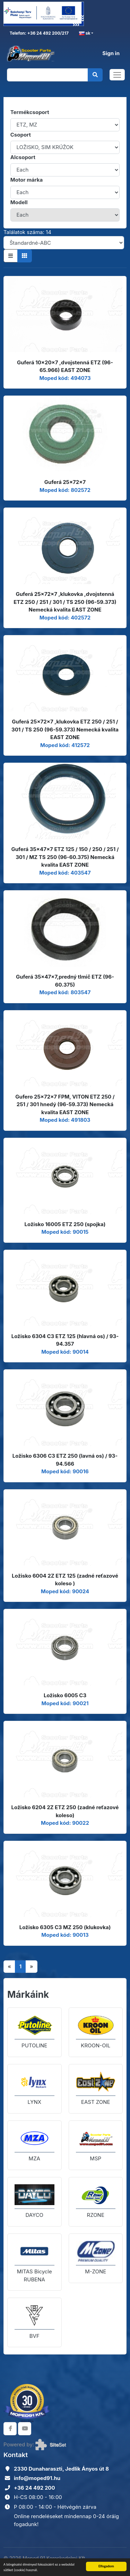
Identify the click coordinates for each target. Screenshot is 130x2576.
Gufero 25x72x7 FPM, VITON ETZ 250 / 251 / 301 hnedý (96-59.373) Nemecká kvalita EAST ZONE (64, 1104)
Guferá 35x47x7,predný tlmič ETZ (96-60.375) (65, 980)
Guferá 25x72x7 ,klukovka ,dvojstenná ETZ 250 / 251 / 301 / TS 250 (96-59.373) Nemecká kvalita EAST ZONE (65, 602)
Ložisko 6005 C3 (65, 1695)
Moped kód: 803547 (65, 992)
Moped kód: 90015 (65, 1232)
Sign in (111, 53)
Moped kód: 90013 (64, 1935)
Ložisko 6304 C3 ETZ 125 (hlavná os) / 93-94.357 (65, 1340)
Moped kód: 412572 (65, 745)
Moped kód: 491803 (65, 1120)
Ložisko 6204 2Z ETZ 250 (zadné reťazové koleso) (65, 1811)
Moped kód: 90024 (65, 1591)
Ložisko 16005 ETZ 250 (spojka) (65, 1224)
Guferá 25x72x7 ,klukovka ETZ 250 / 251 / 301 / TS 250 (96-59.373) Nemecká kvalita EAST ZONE (65, 729)
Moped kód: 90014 (65, 1351)
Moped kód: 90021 (64, 1703)
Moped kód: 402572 (65, 617)
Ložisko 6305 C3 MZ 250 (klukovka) (65, 1927)
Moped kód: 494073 (64, 378)
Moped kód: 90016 (64, 1471)
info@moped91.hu (37, 2478)
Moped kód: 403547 (64, 872)
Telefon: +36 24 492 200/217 (39, 33)
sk (84, 33)
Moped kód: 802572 (65, 490)
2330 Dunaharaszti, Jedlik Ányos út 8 (61, 2468)
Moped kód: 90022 (65, 1823)
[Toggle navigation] (117, 74)
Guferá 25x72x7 (65, 482)
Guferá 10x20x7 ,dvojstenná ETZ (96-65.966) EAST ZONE (65, 366)
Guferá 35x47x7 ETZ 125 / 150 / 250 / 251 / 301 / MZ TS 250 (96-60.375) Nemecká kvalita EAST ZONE (65, 857)
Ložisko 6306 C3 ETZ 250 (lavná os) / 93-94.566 (65, 1459)
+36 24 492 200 (34, 2487)
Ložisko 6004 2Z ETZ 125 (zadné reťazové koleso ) (65, 1579)
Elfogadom (106, 2566)
